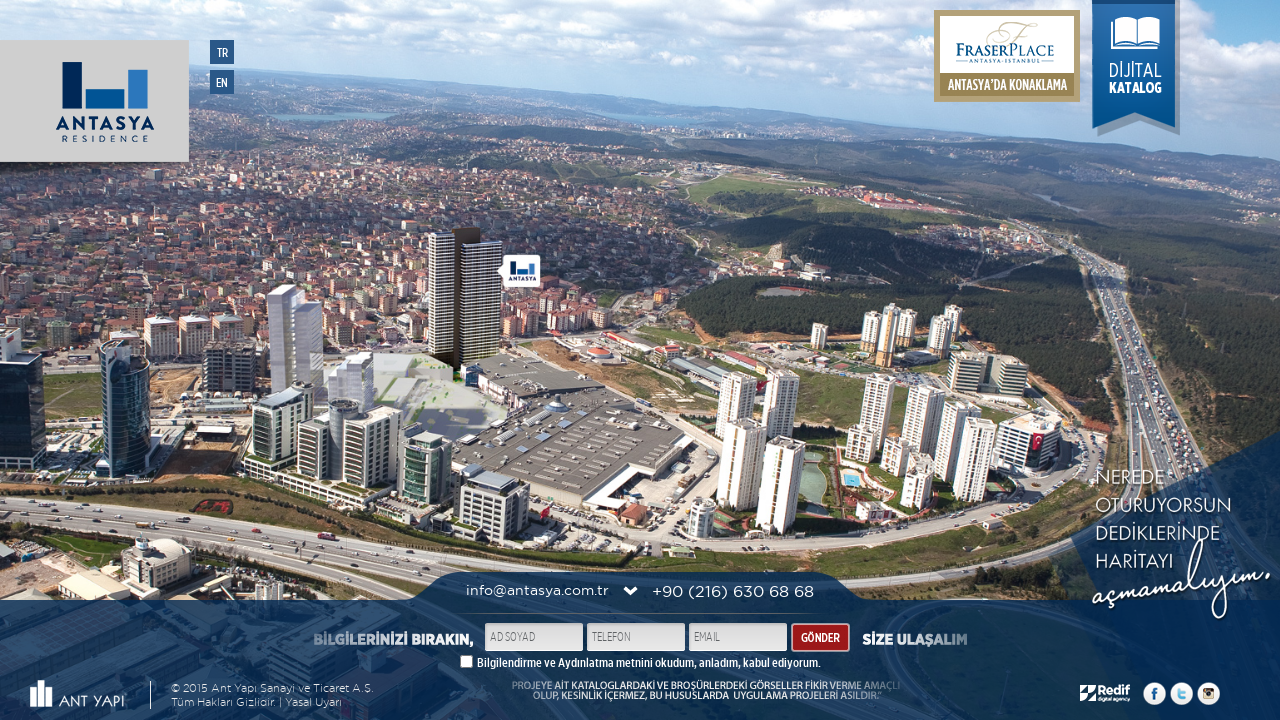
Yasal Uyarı (313, 702)
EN (222, 82)
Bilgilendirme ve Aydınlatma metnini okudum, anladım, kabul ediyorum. (649, 662)
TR (222, 52)
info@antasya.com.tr (537, 590)
